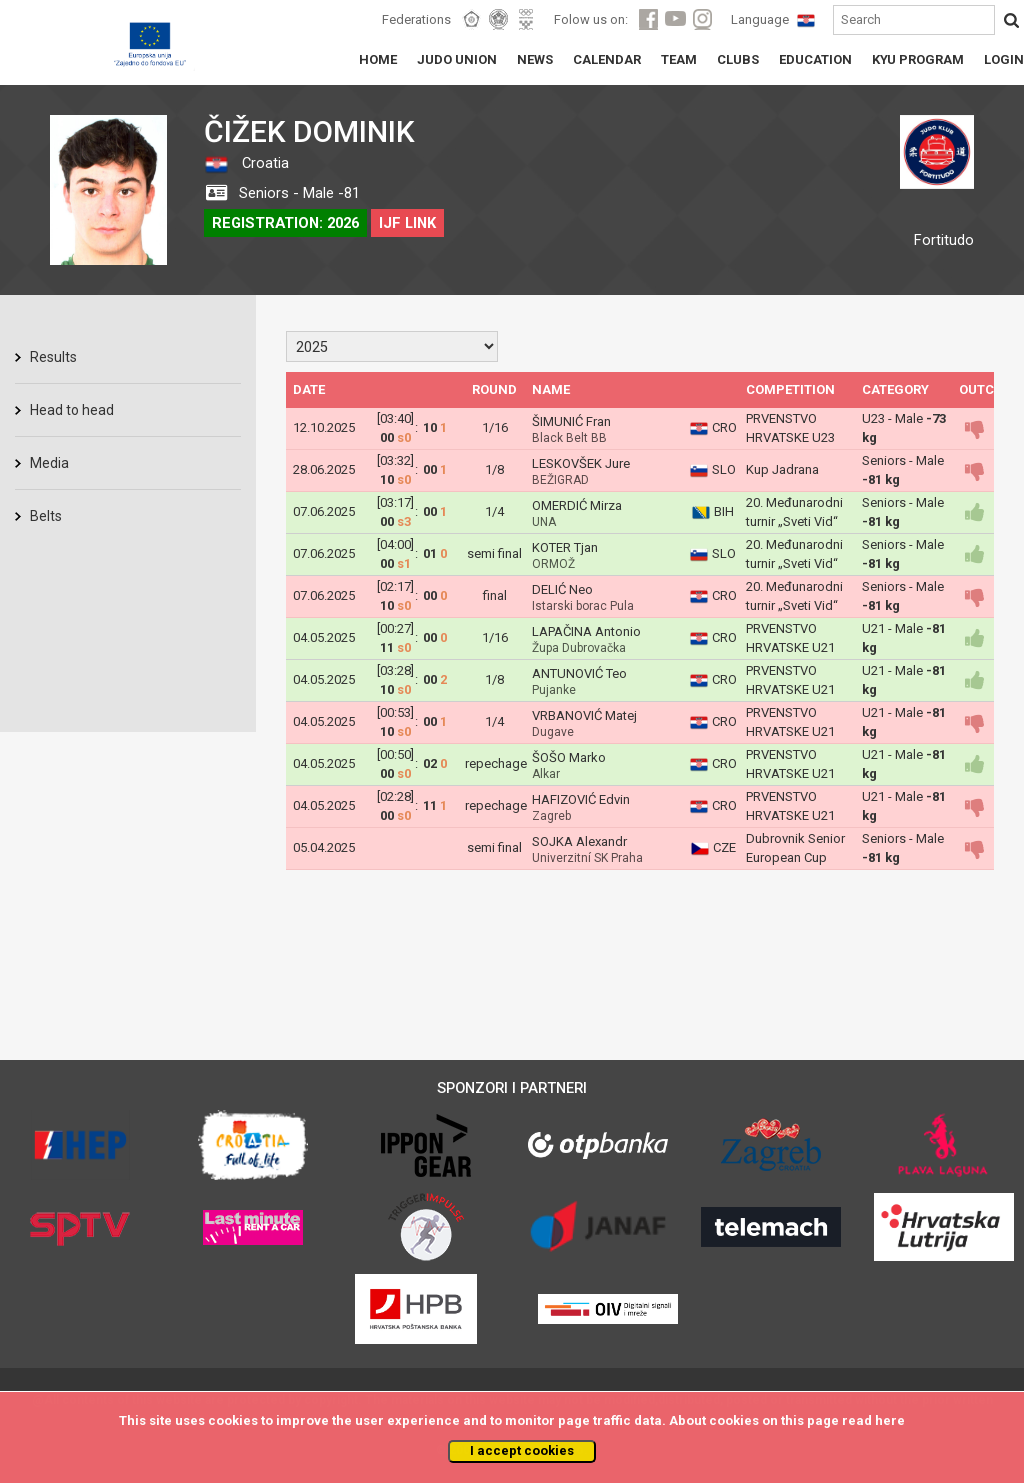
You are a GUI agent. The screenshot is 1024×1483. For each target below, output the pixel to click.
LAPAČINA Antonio (586, 631)
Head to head (72, 410)
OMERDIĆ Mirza (577, 505)
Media (49, 463)
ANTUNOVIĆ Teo (579, 673)
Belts (46, 516)
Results (53, 357)
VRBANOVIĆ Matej (584, 715)
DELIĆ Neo (562, 589)
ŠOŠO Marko (569, 757)
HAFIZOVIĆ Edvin (581, 799)
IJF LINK (407, 223)
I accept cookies (522, 1450)
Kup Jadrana (782, 469)
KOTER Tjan (565, 547)
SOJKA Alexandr (579, 841)
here (890, 1420)
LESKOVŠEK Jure (581, 463)
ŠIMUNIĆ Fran (571, 421)
